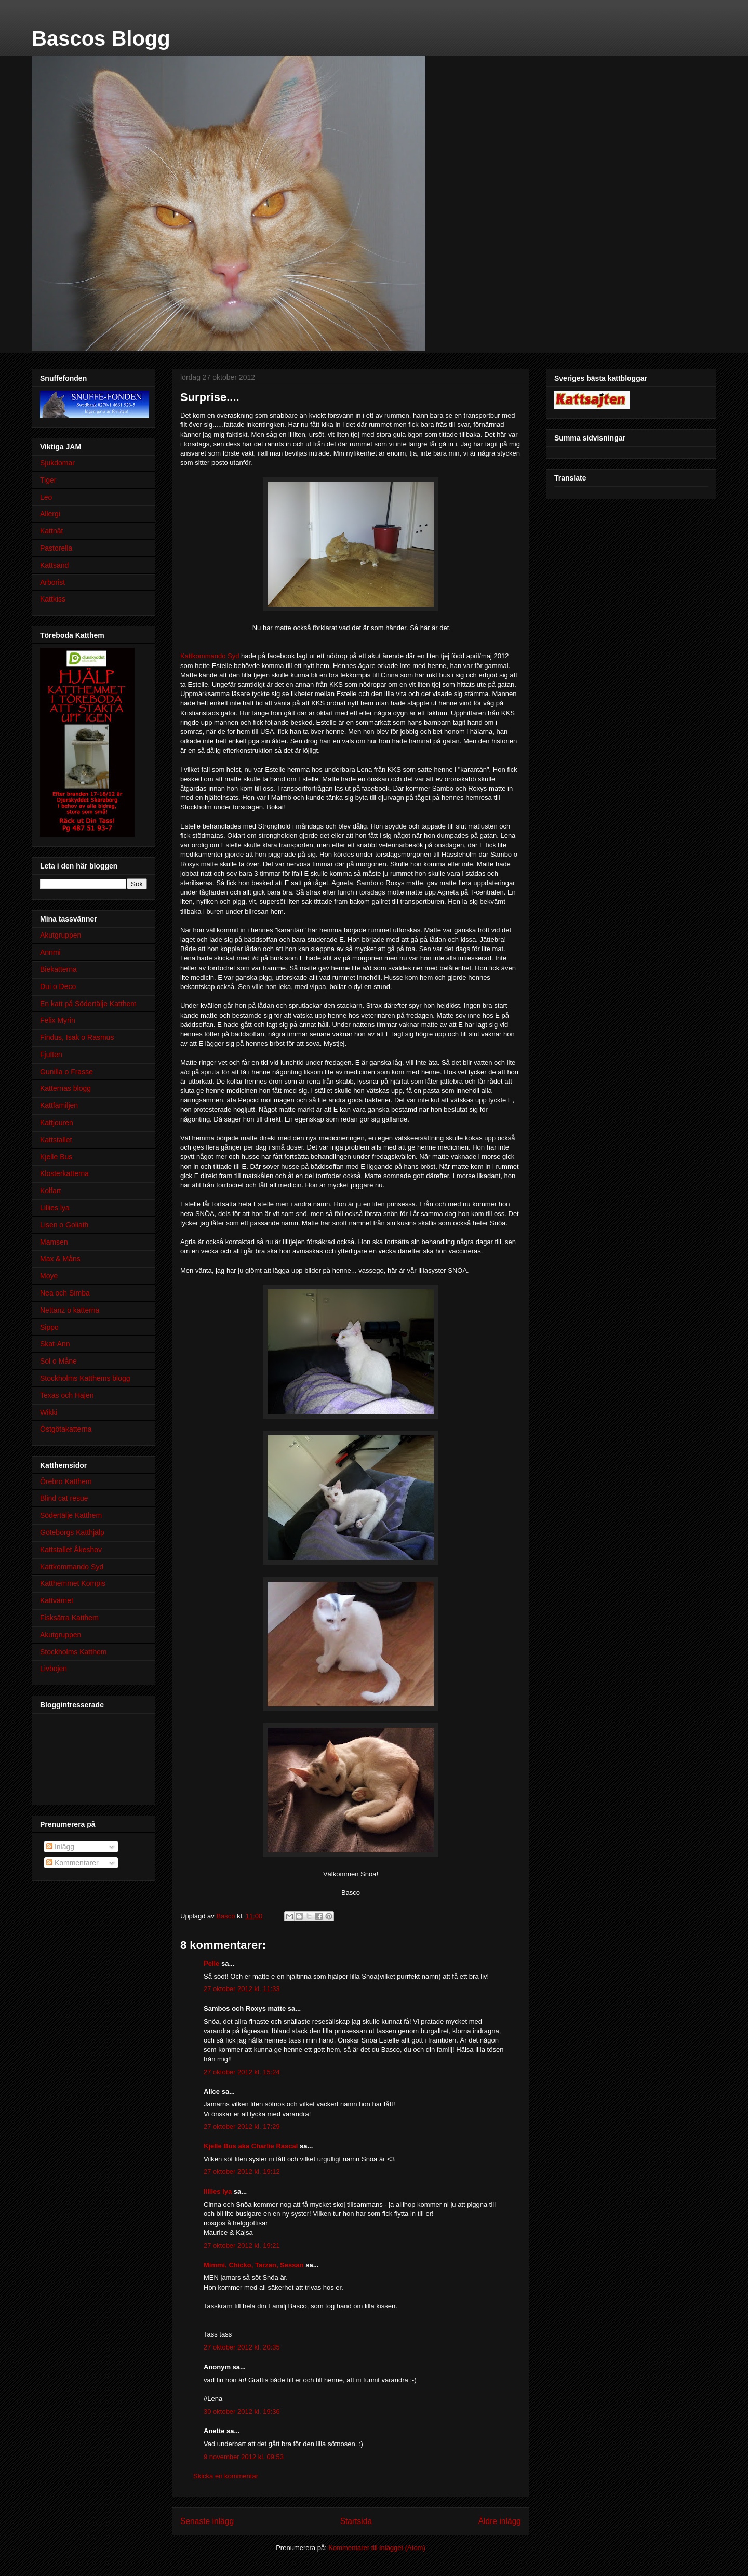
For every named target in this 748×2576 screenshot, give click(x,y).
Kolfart (50, 1190)
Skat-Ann (55, 1344)
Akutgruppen (60, 935)
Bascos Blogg (101, 38)
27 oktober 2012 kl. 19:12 (242, 2171)
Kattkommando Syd (209, 656)
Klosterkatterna (64, 1173)
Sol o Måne (58, 1361)
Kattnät (51, 531)
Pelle (211, 1963)
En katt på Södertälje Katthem (88, 1003)
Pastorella (56, 548)
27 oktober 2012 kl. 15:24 (242, 2072)
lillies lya (218, 2191)
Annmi (50, 952)
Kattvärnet (56, 1600)
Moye (49, 1276)
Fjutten (51, 1054)
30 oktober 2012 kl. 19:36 (242, 2411)
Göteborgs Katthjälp (72, 1532)
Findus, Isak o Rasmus (77, 1037)
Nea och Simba (65, 1293)
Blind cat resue (64, 1498)
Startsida (356, 2521)
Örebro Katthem (66, 1481)
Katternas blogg (65, 1088)
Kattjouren (56, 1122)
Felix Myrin (57, 1020)
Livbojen (53, 1668)
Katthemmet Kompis (72, 1583)
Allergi (50, 514)
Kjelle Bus (56, 1157)
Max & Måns (60, 1258)
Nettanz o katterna (69, 1310)
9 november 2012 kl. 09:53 (244, 2457)
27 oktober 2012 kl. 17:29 (242, 2126)
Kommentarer (72, 1863)
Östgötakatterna (66, 1429)
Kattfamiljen (59, 1105)
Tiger (48, 480)
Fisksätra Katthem (69, 1617)
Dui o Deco (58, 986)
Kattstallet (56, 1140)
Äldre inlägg (499, 2521)
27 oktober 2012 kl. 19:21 (242, 2245)
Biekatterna (58, 969)
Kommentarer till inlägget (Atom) (376, 2548)
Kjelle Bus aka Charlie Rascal (251, 2146)
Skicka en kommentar (225, 2476)
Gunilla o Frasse (66, 1071)
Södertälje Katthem (71, 1515)
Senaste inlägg (207, 2521)
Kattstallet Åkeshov (71, 1549)
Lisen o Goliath (64, 1225)
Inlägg (60, 1847)
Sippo (49, 1327)
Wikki (48, 1412)
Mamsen (54, 1242)
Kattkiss (52, 599)
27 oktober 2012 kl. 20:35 (242, 2347)
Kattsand (54, 565)
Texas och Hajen (67, 1395)
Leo (46, 497)
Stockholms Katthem (73, 1652)
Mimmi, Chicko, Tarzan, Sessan (254, 2265)
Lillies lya (55, 1208)
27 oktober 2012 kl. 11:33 (242, 1989)
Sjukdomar (57, 463)
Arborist (52, 582)
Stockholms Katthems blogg (85, 1378)
